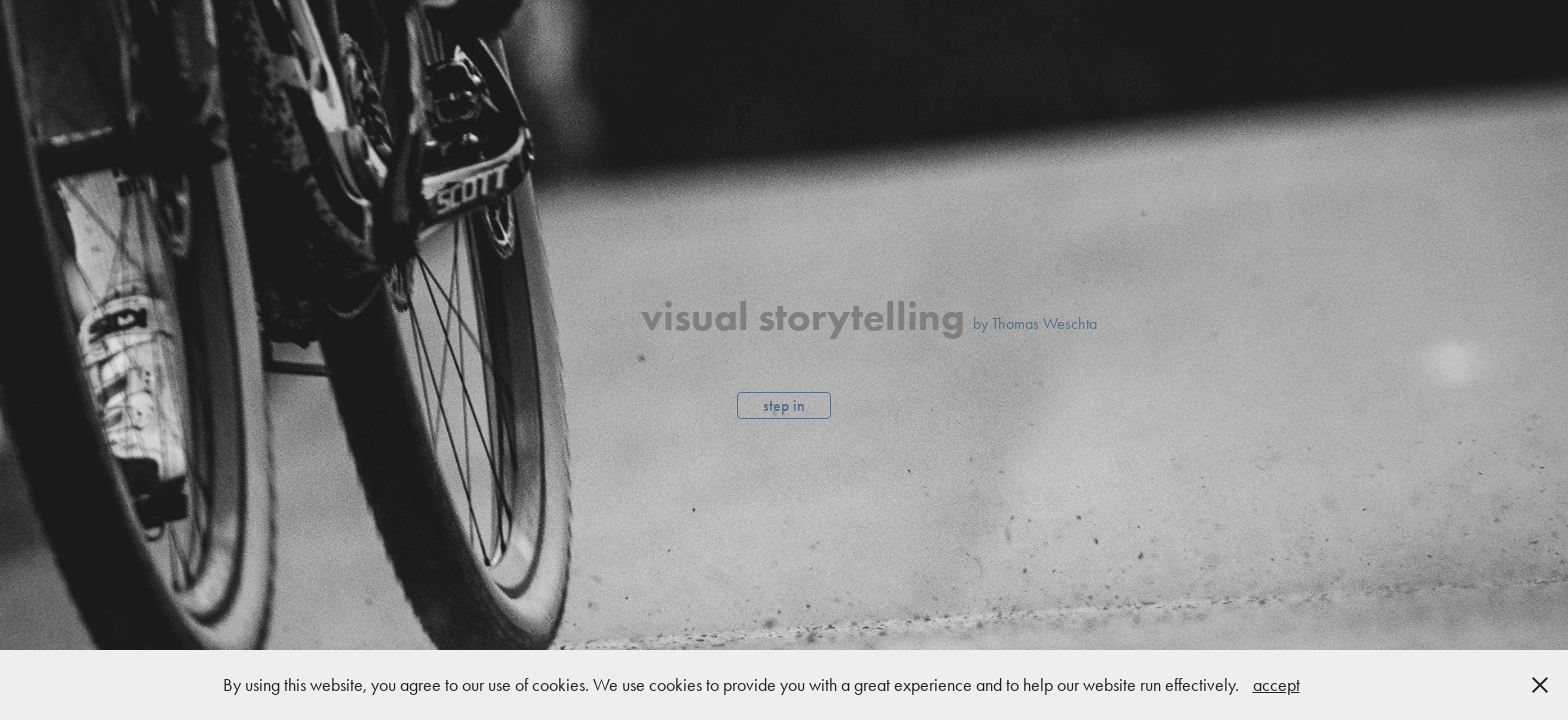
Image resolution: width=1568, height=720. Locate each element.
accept (1276, 685)
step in (784, 405)
